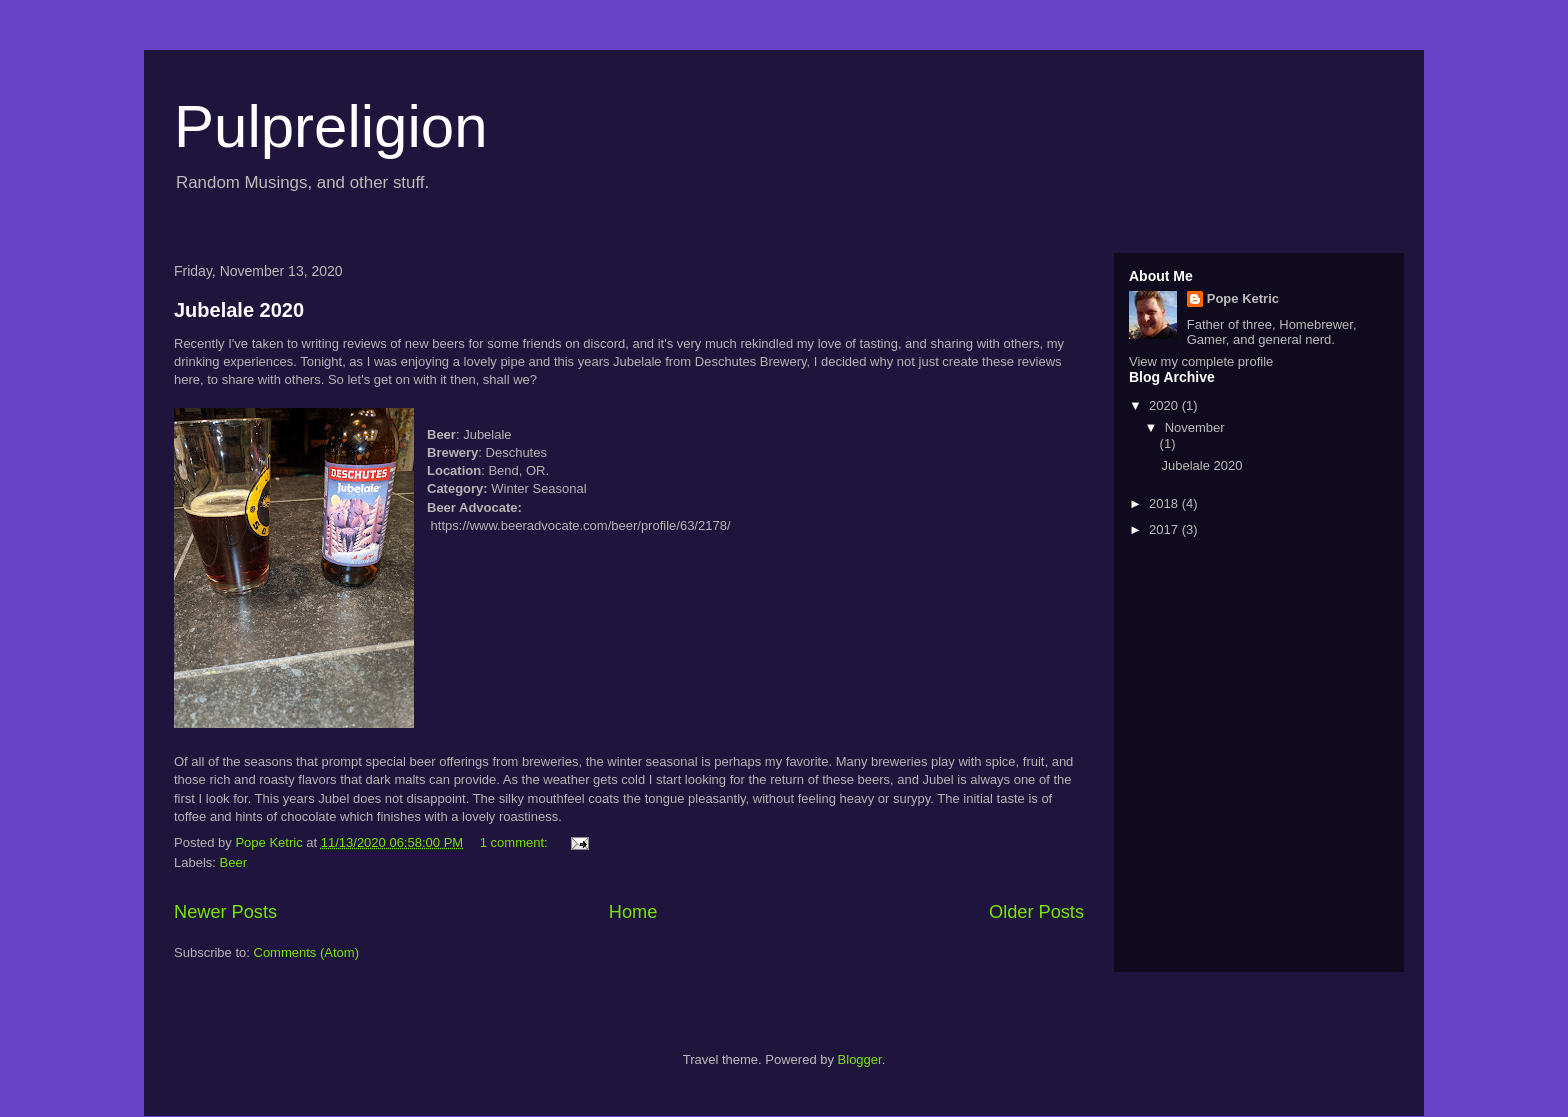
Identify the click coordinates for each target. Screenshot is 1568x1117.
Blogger (860, 1059)
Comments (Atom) (306, 952)
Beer (233, 862)
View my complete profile (1201, 361)
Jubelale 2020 (239, 310)
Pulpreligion (331, 126)
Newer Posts (225, 912)
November (1195, 427)
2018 (1165, 503)
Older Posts (1036, 912)
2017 (1165, 529)
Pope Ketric (1243, 298)
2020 (1165, 405)
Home (633, 912)
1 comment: (516, 842)
